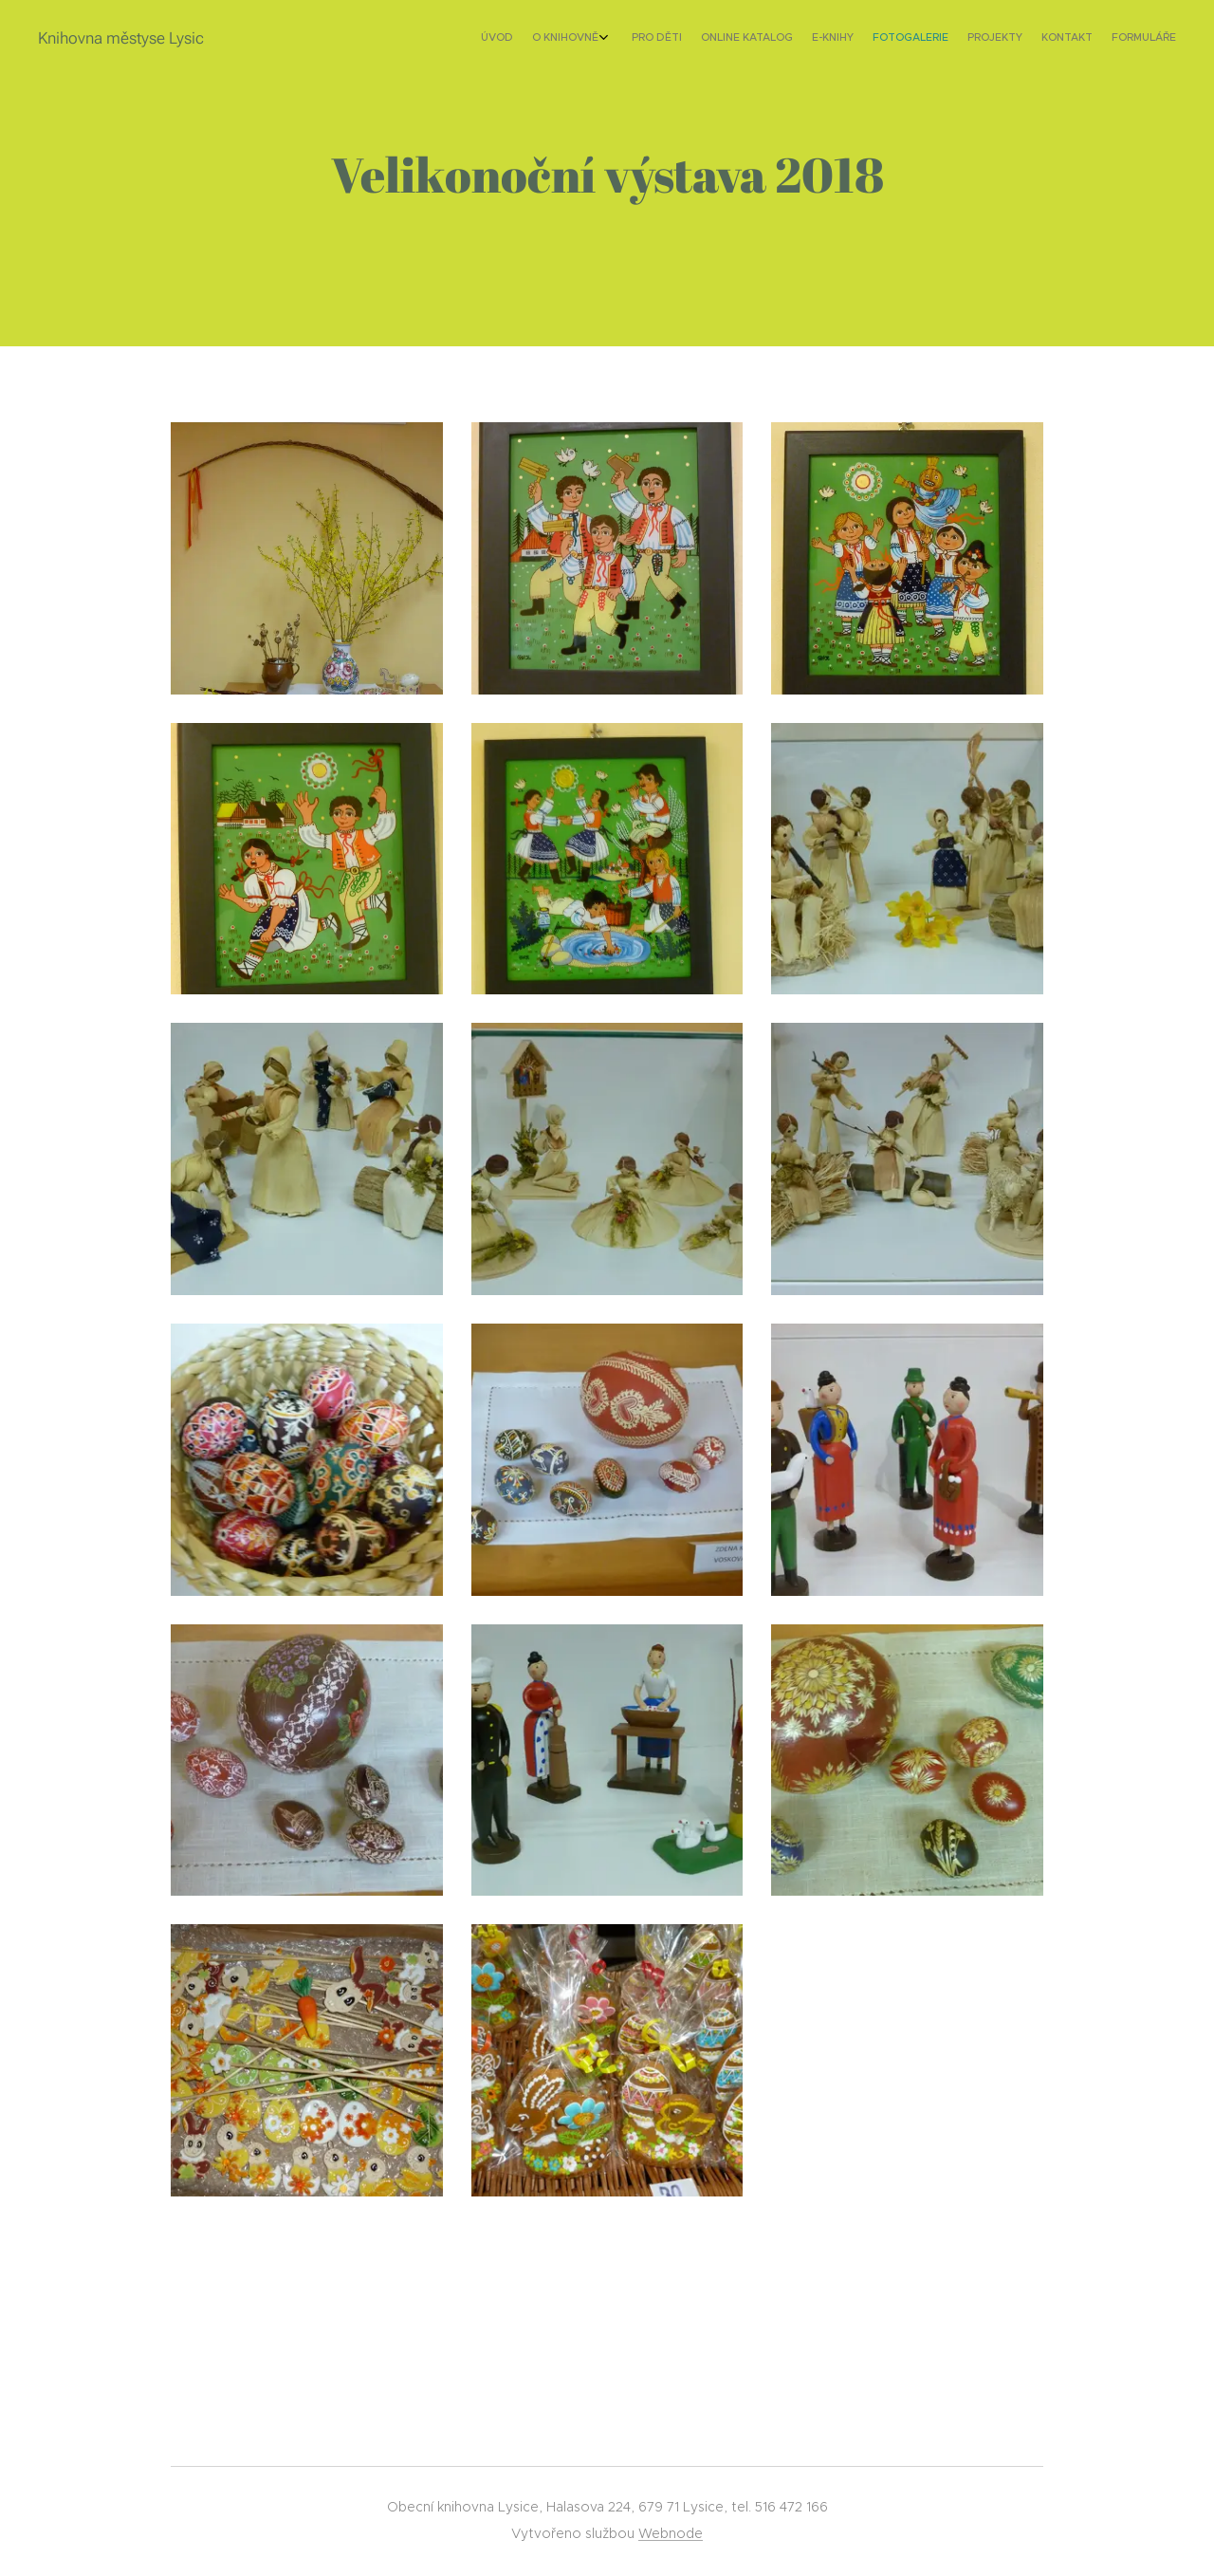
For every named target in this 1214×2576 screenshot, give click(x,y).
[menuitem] (1012, 39)
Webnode (670, 2533)
